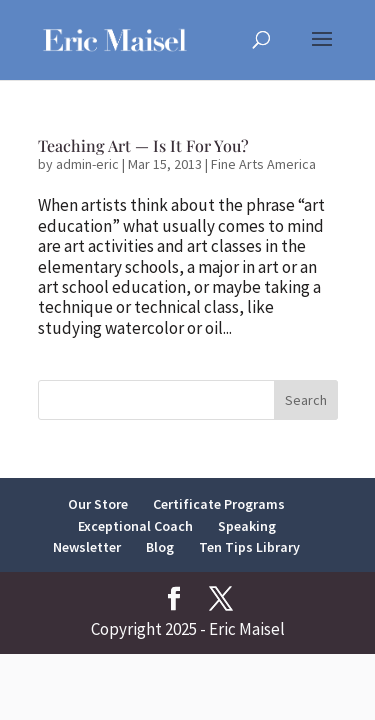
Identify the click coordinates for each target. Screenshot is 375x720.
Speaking (247, 526)
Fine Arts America (263, 164)
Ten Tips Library (249, 547)
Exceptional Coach (135, 526)
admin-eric (87, 164)
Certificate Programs (219, 504)
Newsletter (87, 547)
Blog (160, 547)
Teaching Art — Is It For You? (143, 145)
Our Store (98, 504)
